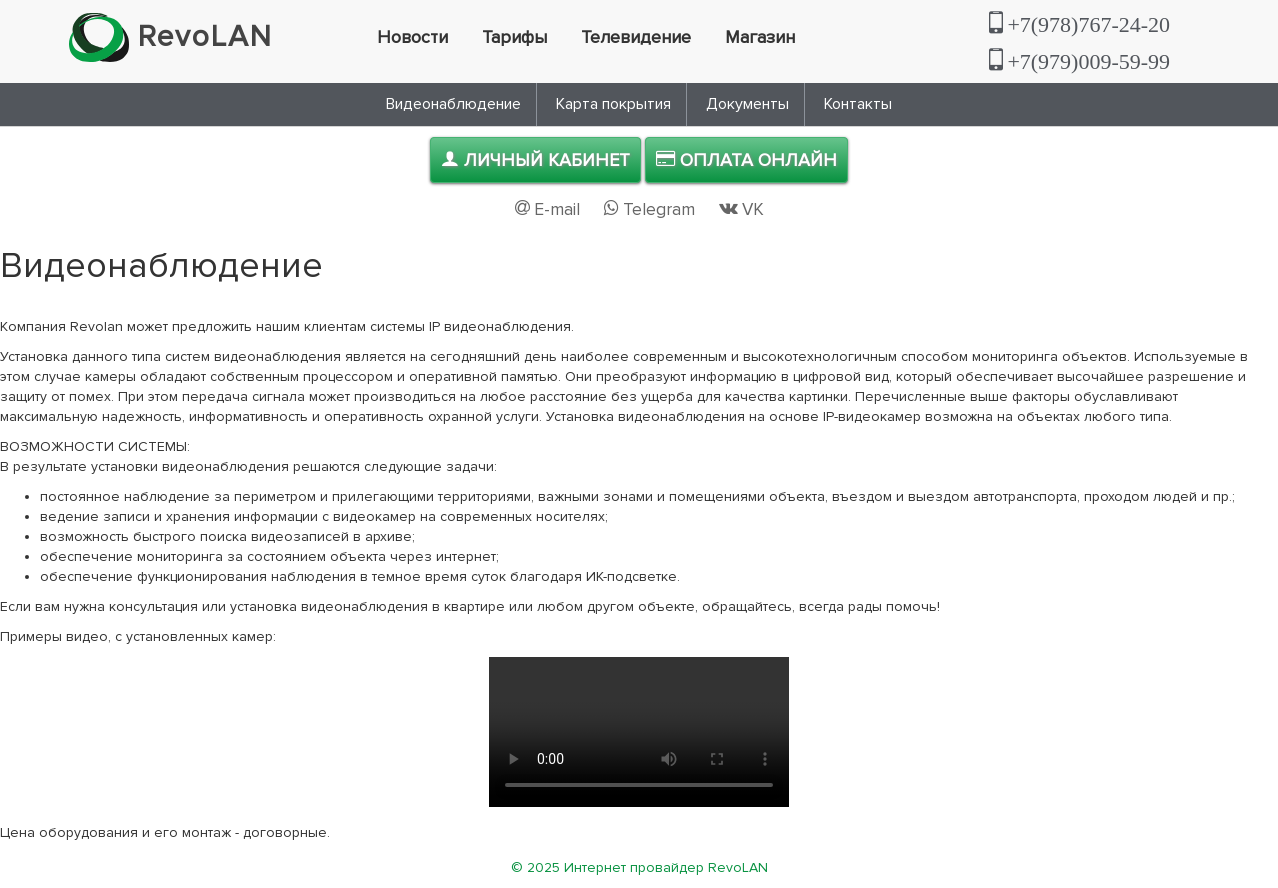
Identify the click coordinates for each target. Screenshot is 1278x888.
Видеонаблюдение (453, 104)
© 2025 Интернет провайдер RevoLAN (639, 867)
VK (741, 209)
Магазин (760, 37)
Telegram (651, 209)
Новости (412, 37)
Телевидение (636, 37)
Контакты (858, 104)
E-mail (549, 209)
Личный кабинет (535, 160)
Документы (747, 104)
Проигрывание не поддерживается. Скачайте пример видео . (639, 732)
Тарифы (514, 37)
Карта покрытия (613, 104)
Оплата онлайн (746, 160)
